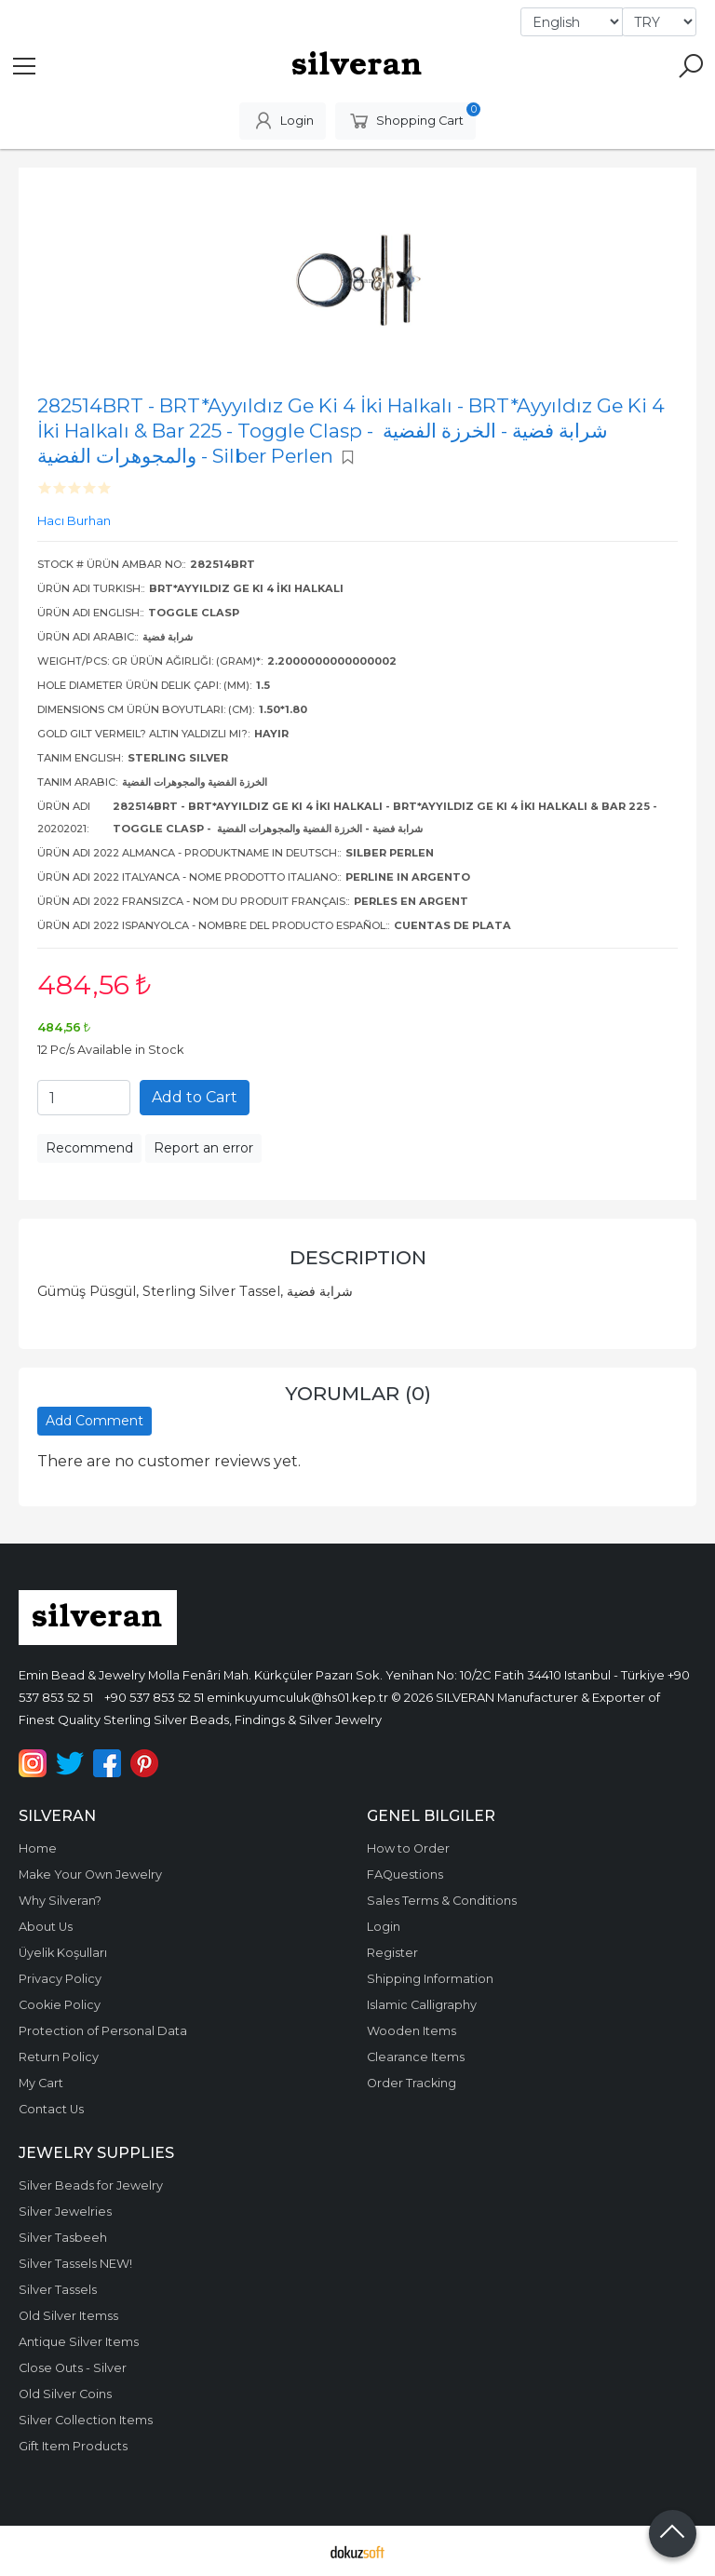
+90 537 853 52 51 (154, 1697)
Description (358, 1257)
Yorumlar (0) (358, 1393)
